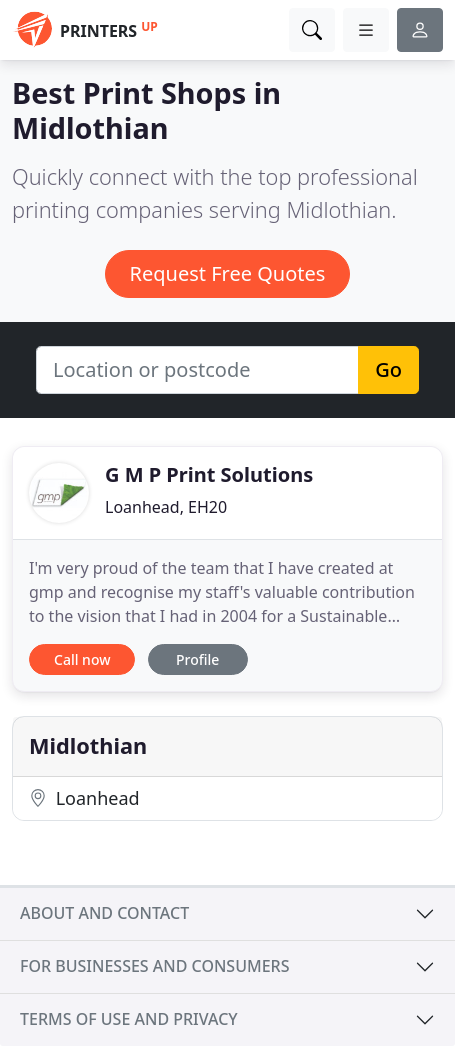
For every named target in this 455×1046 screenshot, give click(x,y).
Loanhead (84, 798)
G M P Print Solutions (209, 474)
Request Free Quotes (228, 273)
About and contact (104, 913)
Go (388, 369)
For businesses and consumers (154, 966)
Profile (197, 659)
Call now (82, 659)
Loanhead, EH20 (166, 507)
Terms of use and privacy (129, 1019)
